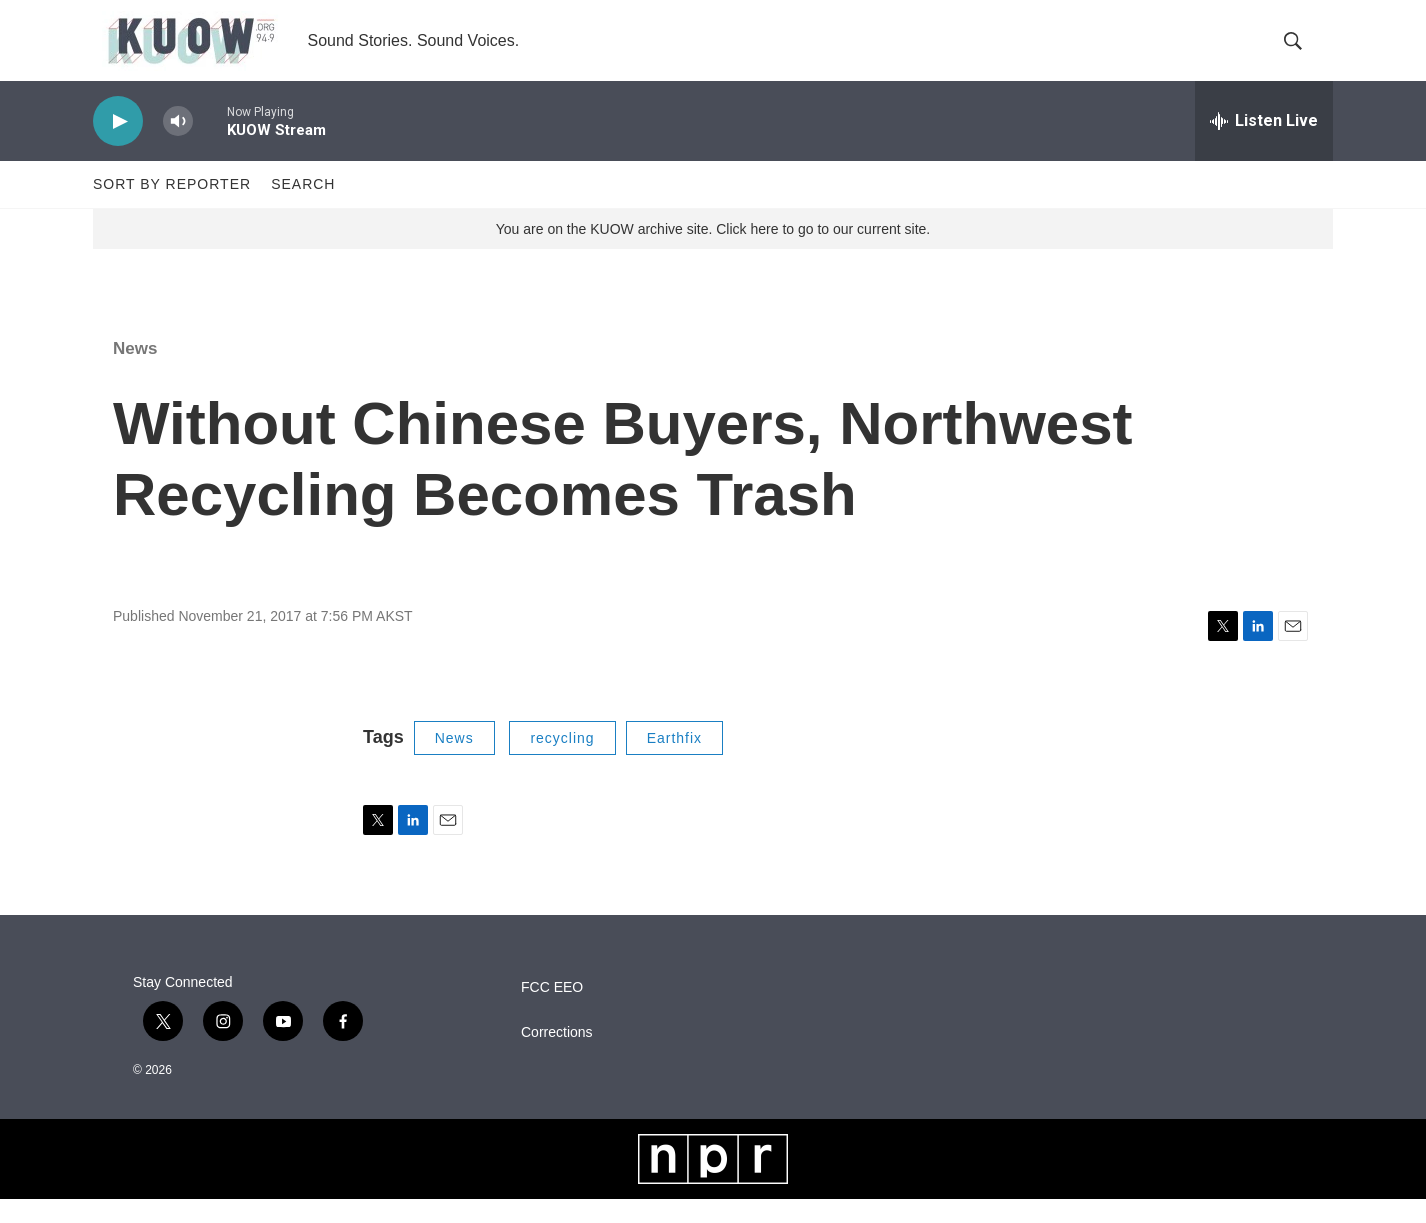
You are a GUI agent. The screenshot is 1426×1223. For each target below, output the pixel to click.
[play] (118, 145)
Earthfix (674, 762)
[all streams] (1264, 145)
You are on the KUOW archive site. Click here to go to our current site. (713, 253)
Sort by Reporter (172, 208)
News (135, 372)
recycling (562, 762)
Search (303, 208)
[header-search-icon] (1301, 53)
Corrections (557, 1056)
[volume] (178, 145)
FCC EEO (552, 1011)
